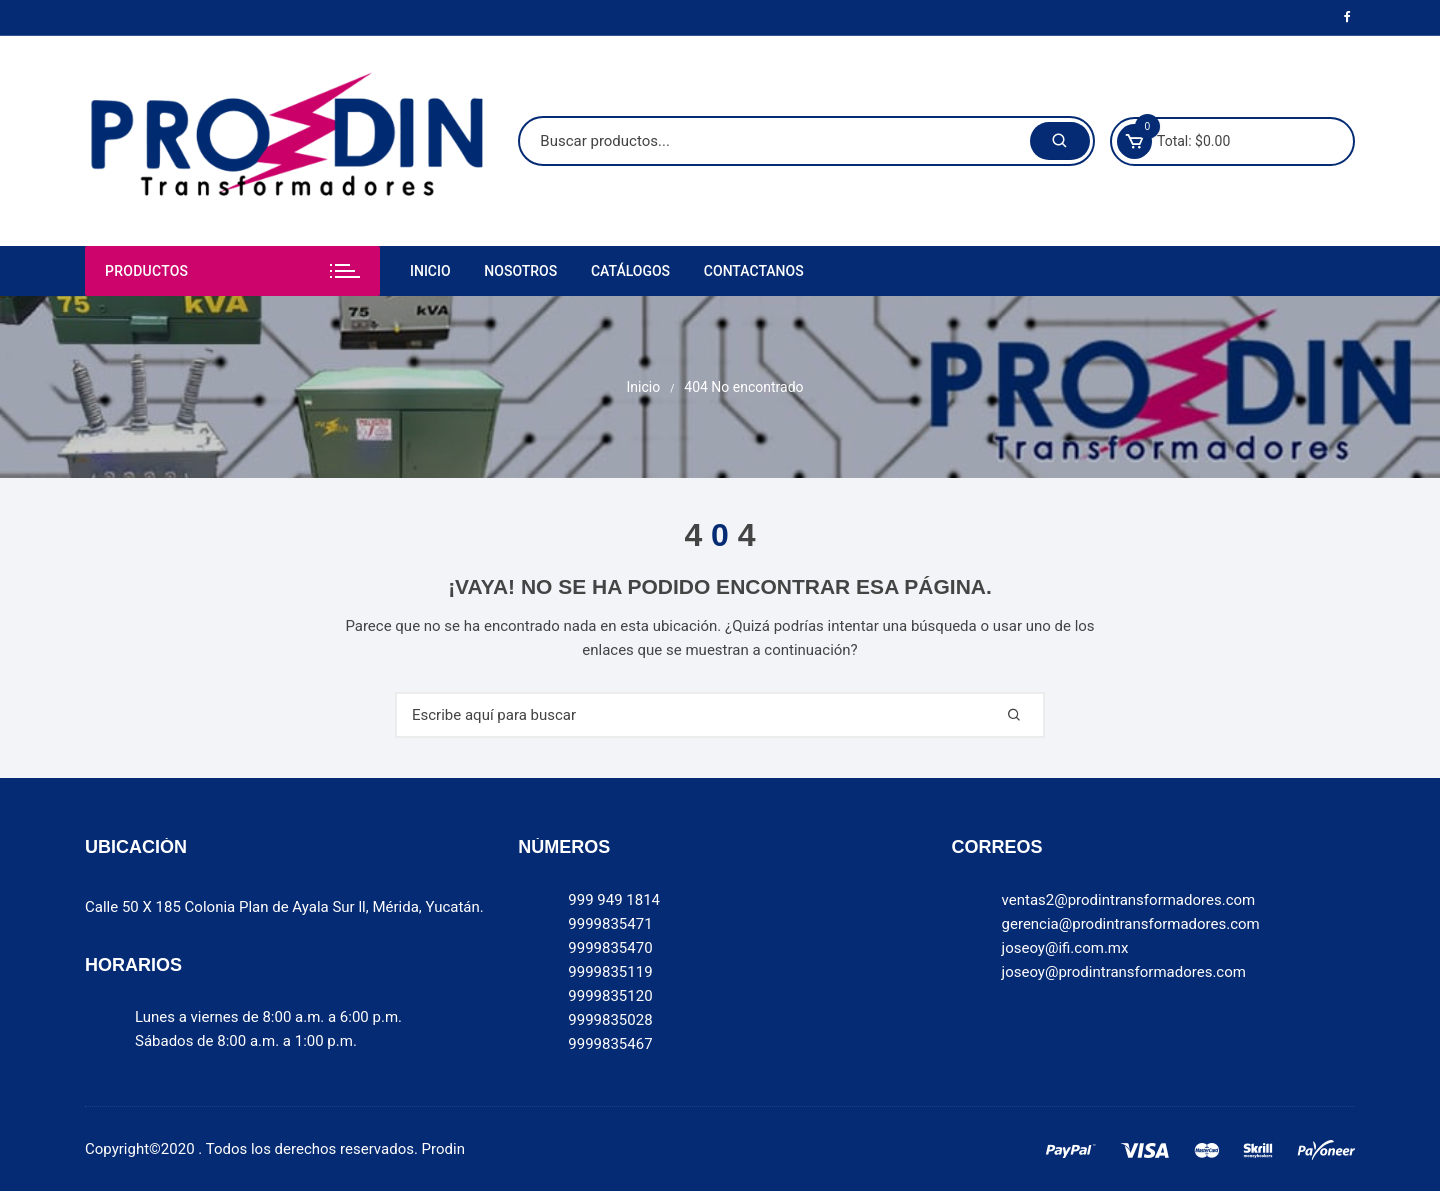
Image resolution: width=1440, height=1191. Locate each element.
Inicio (430, 271)
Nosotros (520, 271)
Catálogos (630, 271)
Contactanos (754, 271)
